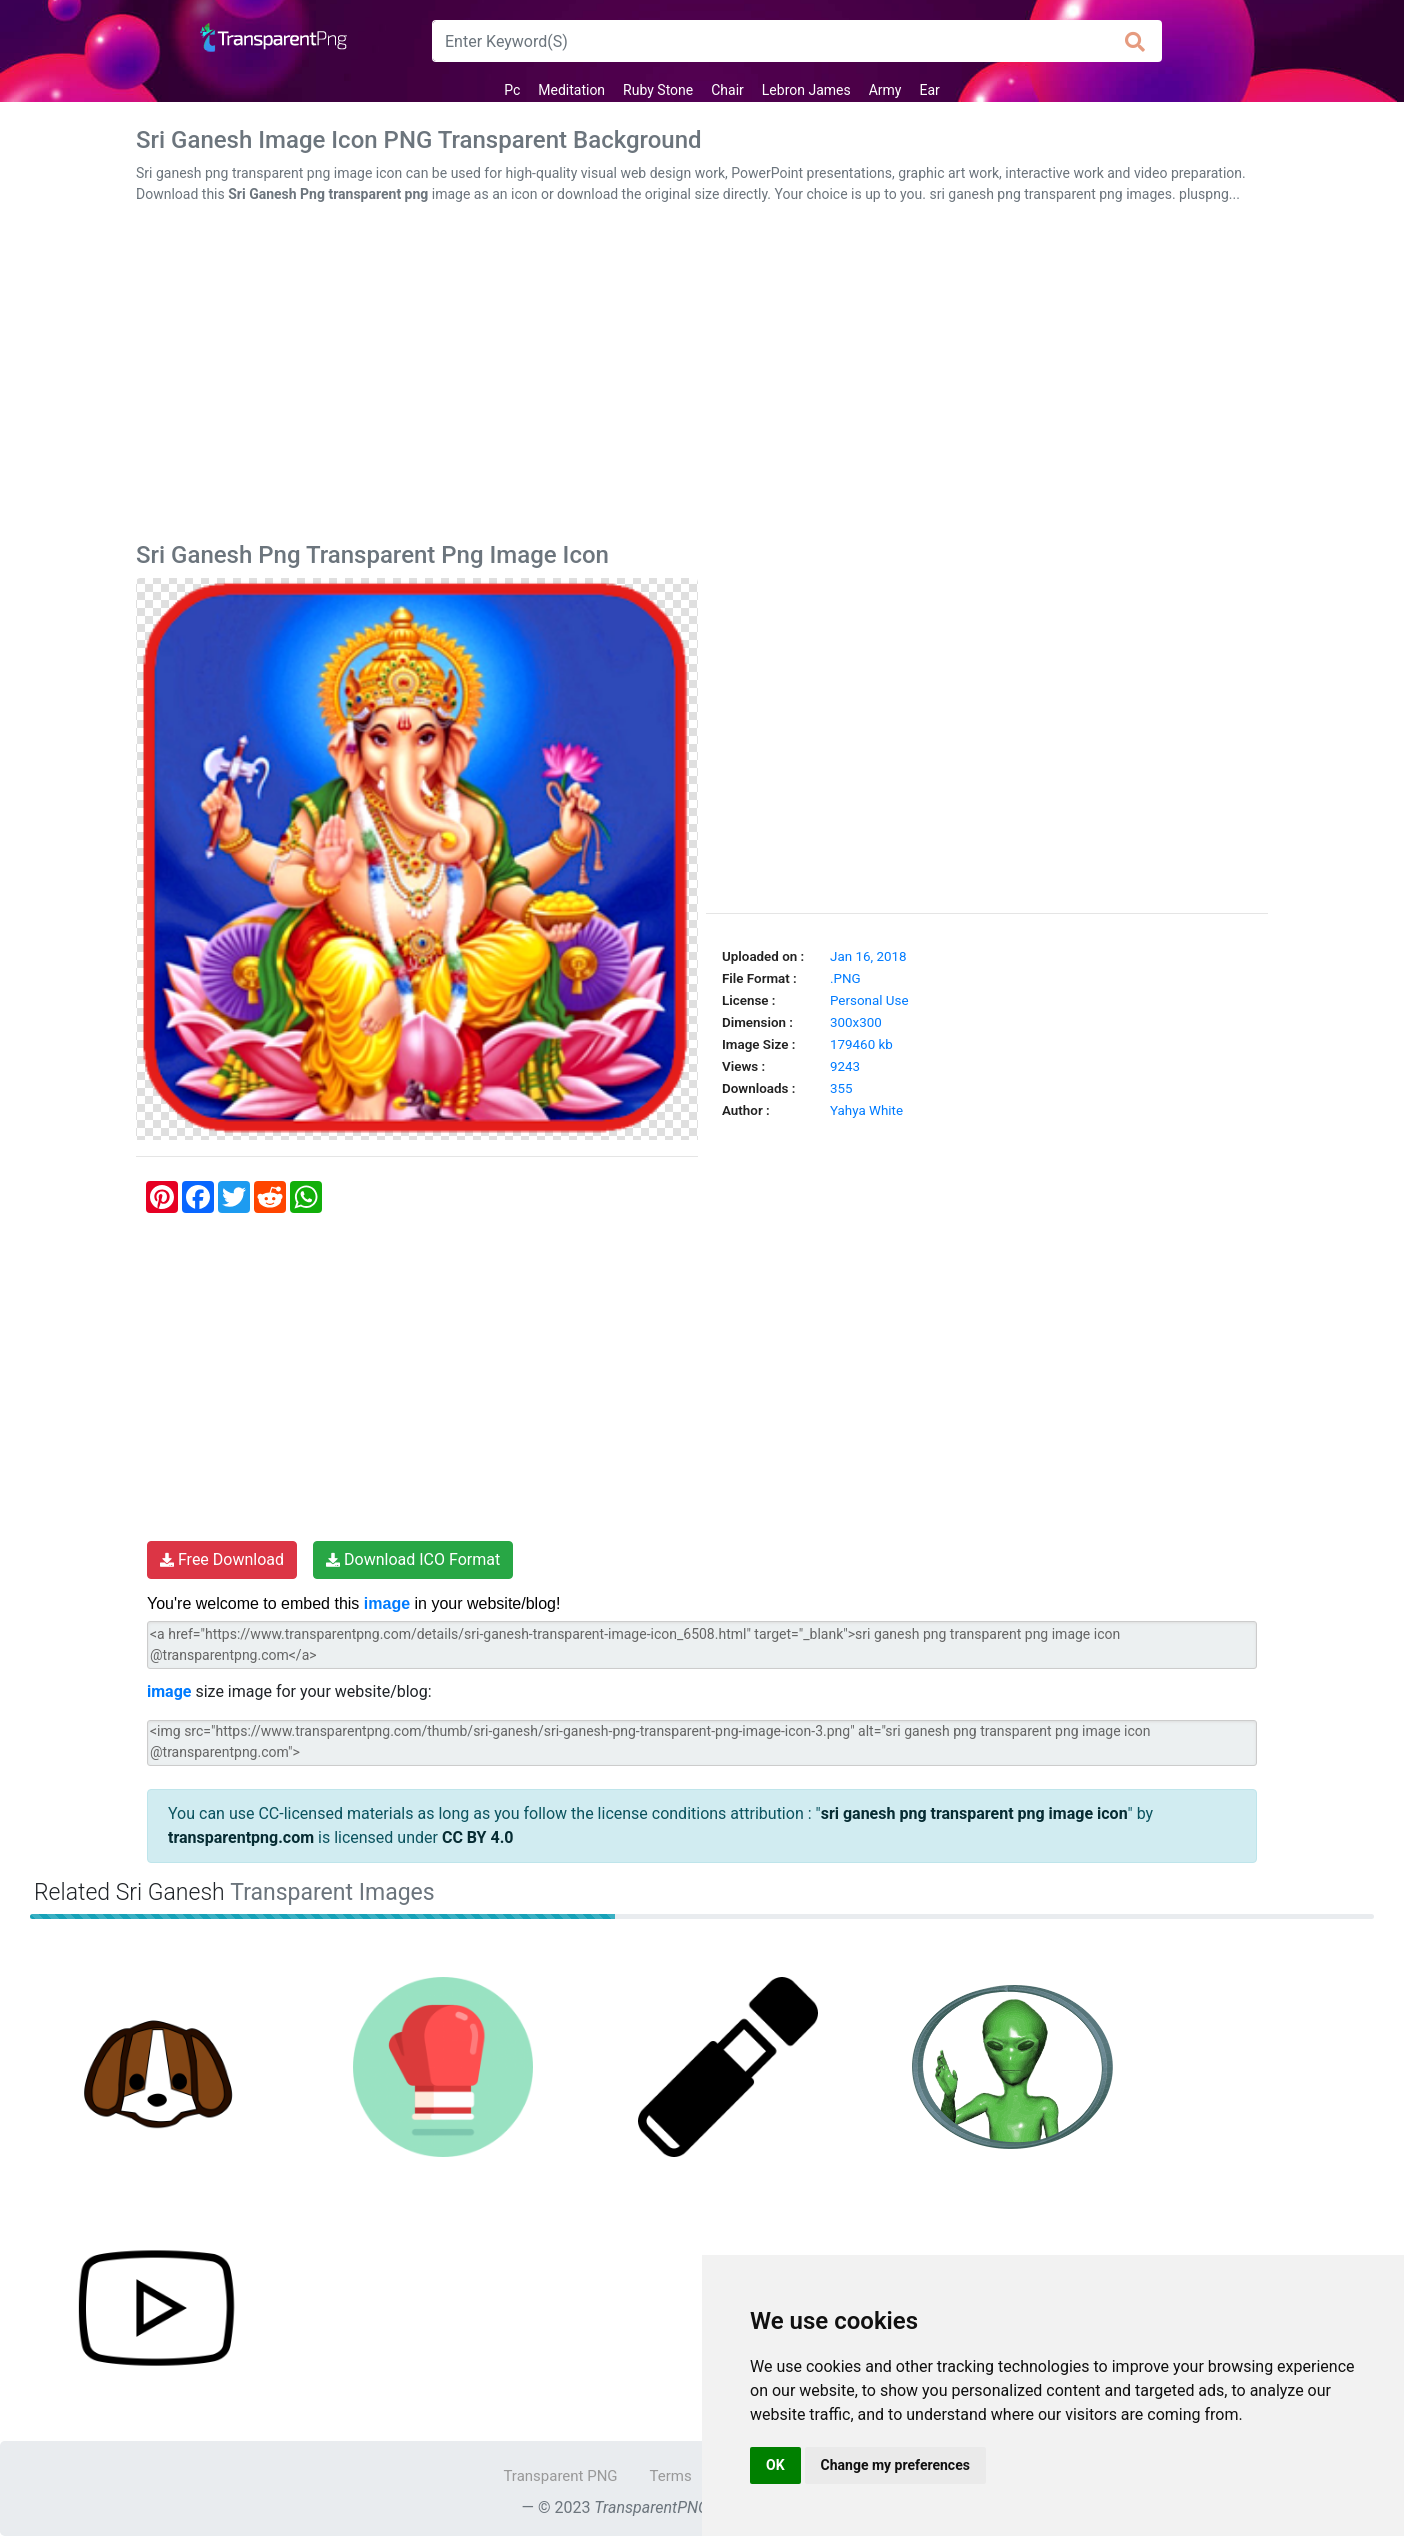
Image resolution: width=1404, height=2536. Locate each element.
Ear (929, 90)
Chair (727, 90)
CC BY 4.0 (478, 1837)
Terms (671, 2476)
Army (885, 90)
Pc (512, 90)
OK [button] (775, 2465)
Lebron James (806, 90)
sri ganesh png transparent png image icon (974, 1813)
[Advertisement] (702, 377)
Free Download (222, 1559)
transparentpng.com (241, 1837)
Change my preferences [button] (895, 2465)
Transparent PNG (560, 2476)
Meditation (571, 90)
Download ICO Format (413, 1559)
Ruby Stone (658, 90)
